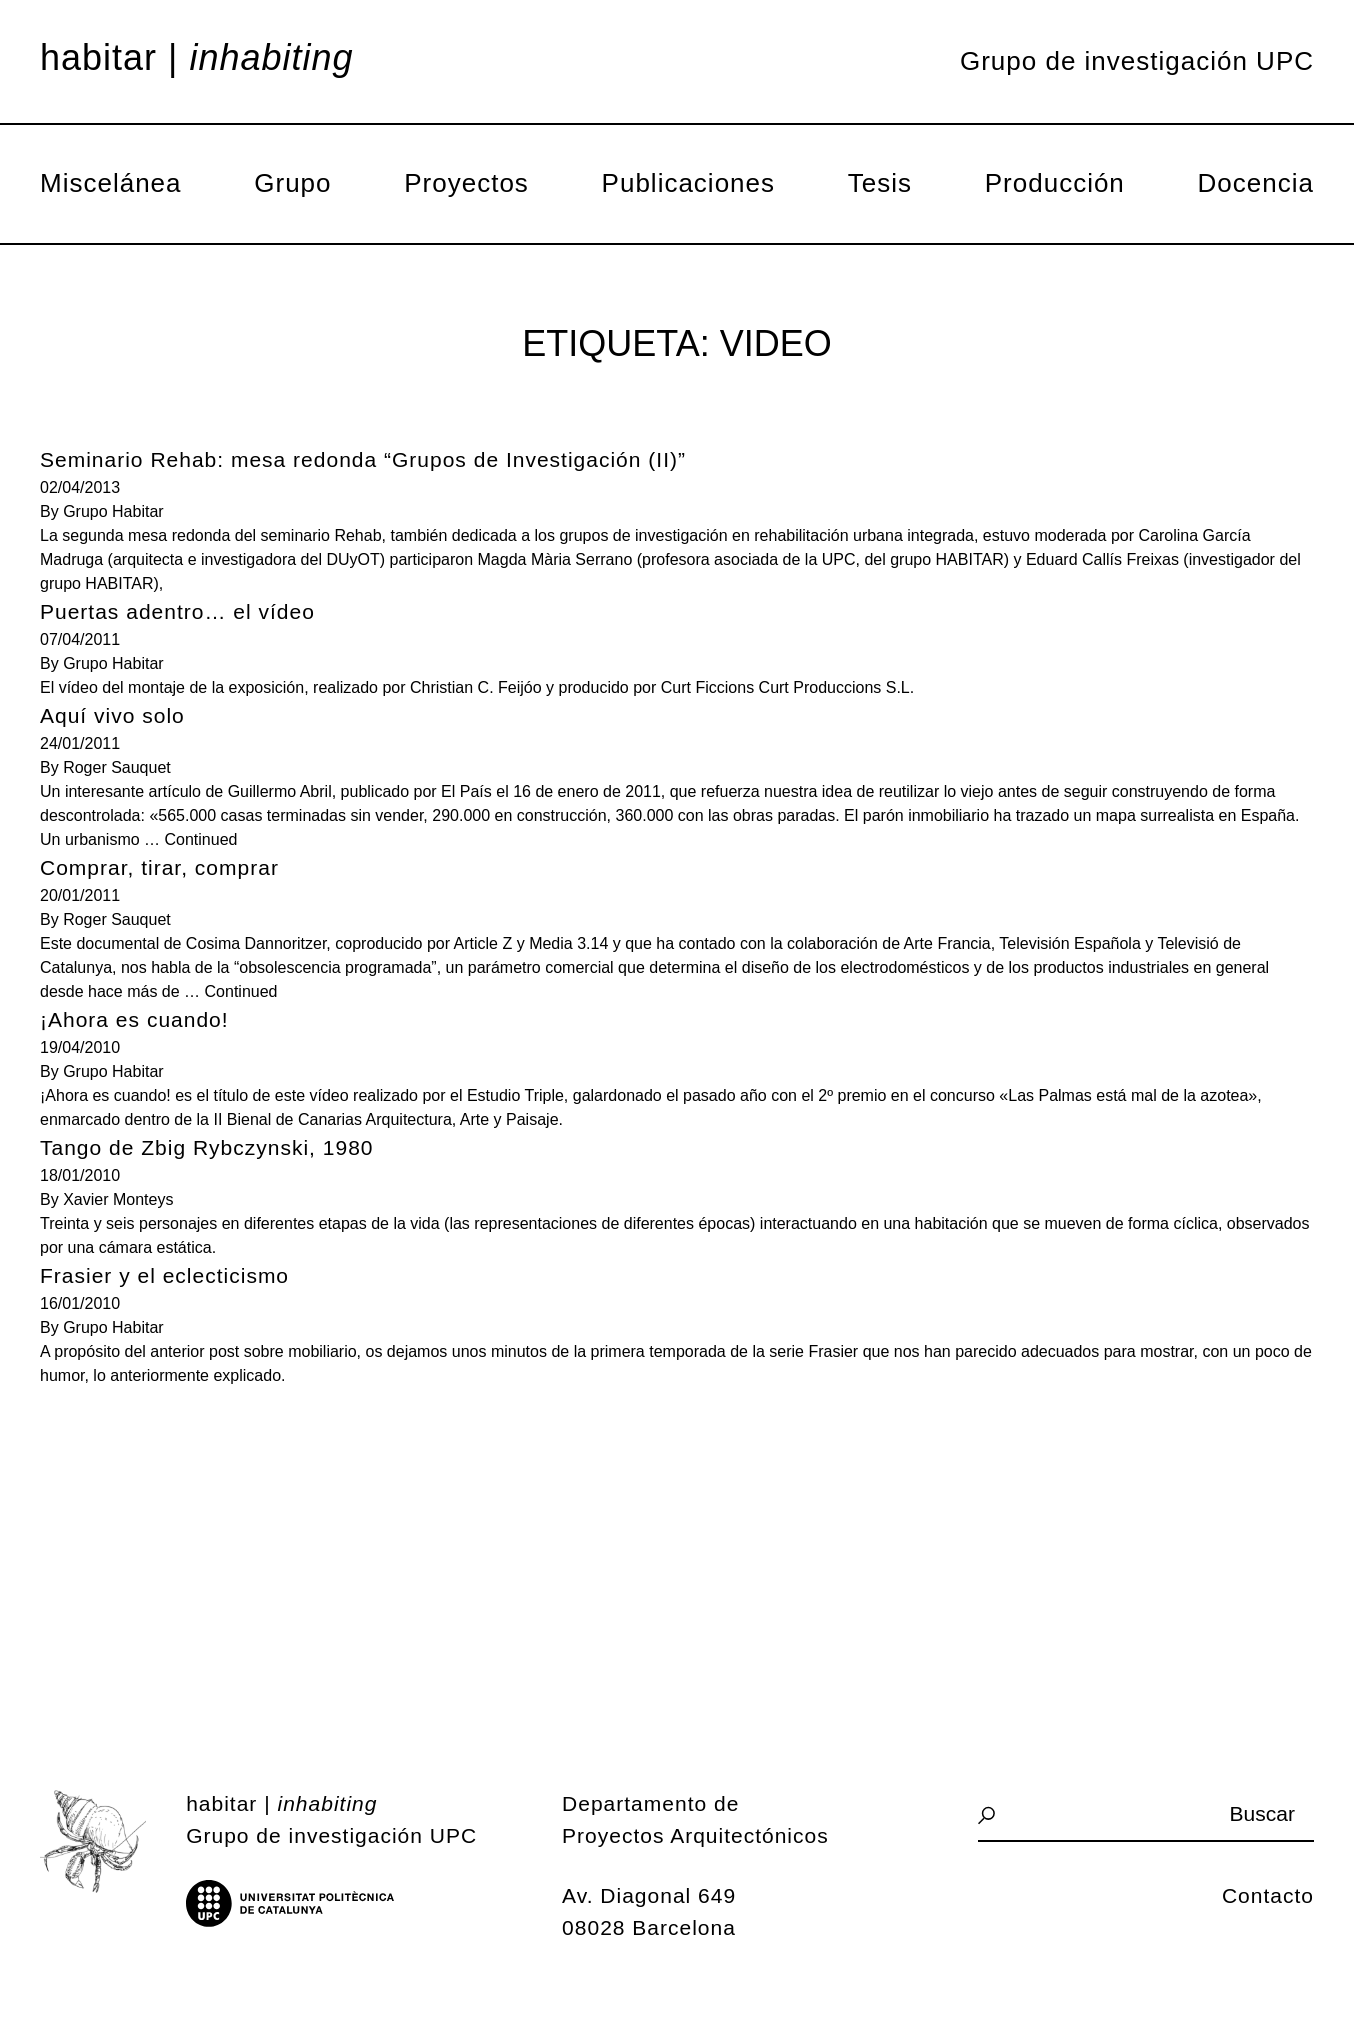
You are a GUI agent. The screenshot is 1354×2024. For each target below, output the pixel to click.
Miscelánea (111, 183)
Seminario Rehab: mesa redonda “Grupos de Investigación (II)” (363, 459)
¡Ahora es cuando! (134, 1019)
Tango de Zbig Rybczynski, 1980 (207, 1147)
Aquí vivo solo (112, 715)
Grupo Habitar (113, 511)
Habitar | (197, 58)
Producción (1055, 183)
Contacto (1268, 1895)
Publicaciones (688, 183)
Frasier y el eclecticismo (164, 1275)
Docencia (1256, 183)
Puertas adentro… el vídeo (177, 611)
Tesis (880, 183)
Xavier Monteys (118, 1199)
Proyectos (466, 183)
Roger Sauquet (117, 767)
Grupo (292, 183)
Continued (201, 839)
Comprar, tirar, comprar (159, 867)
